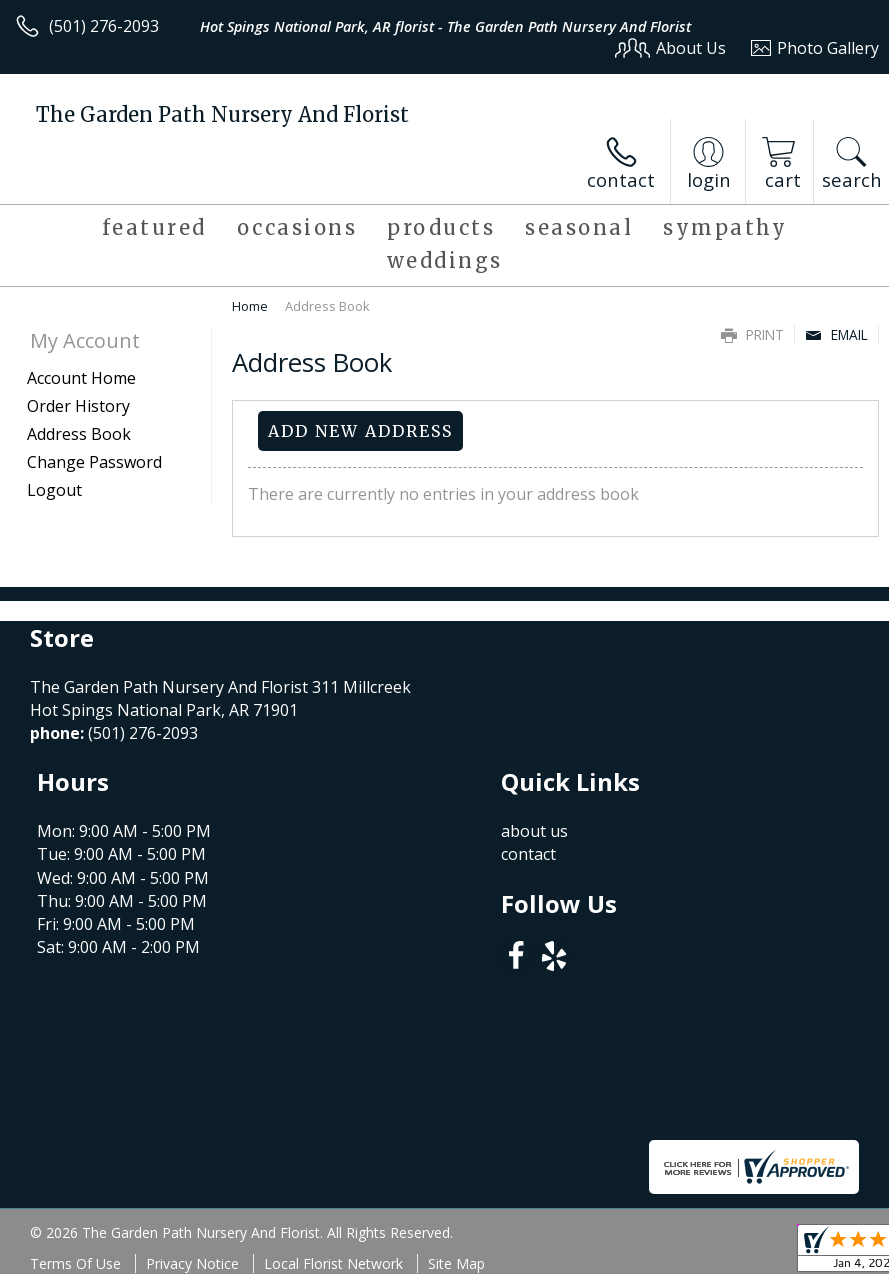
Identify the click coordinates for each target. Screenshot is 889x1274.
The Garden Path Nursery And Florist (222, 114)
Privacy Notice (192, 1263)
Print (752, 334)
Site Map (456, 1263)
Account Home (81, 378)
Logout (54, 490)
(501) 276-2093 (104, 26)
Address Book (79, 434)
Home (250, 306)
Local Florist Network (333, 1263)
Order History (78, 406)
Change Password (94, 462)
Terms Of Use (75, 1263)
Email (836, 334)
